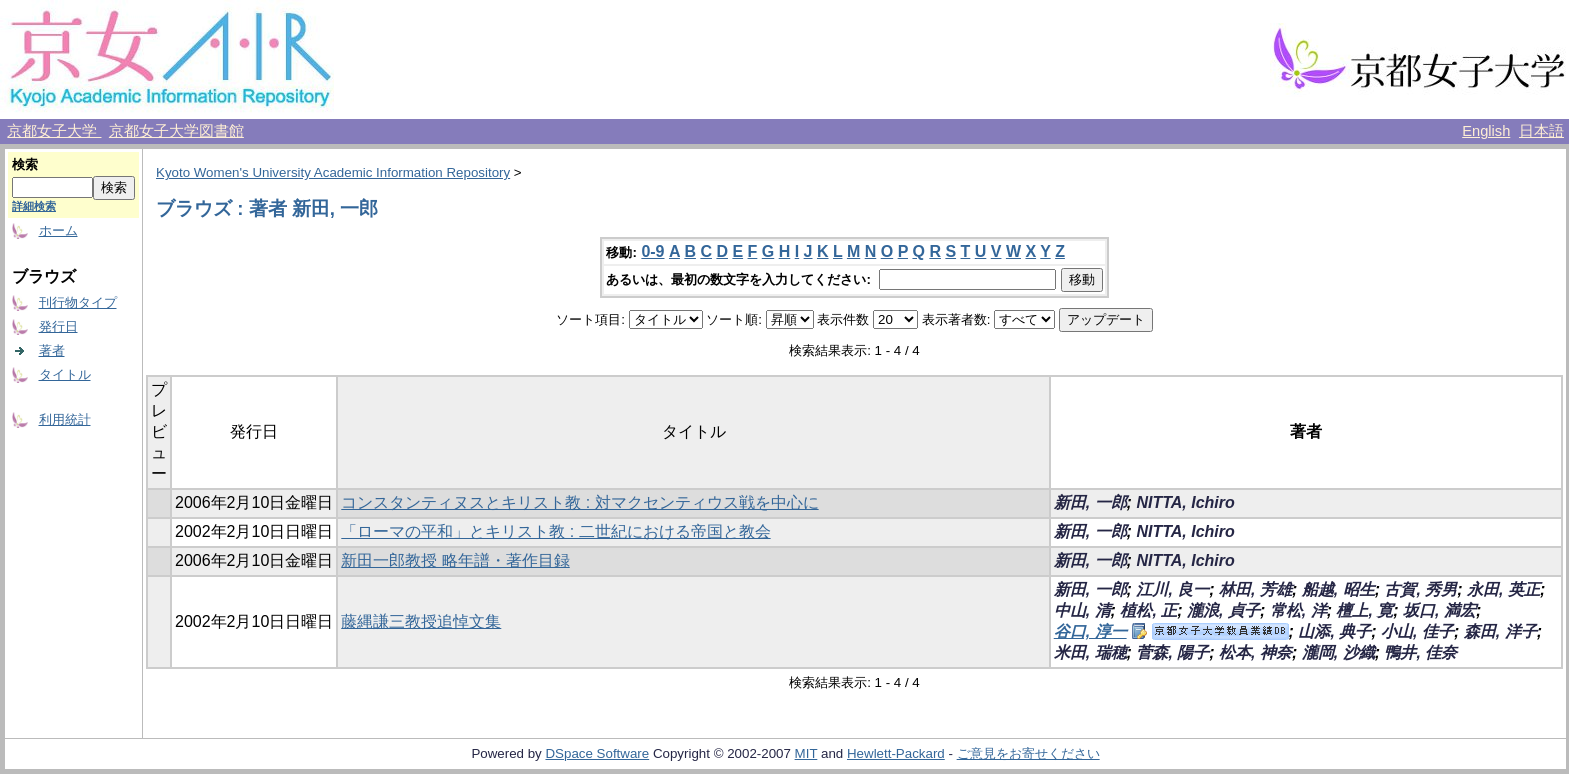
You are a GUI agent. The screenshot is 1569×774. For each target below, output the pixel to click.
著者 (52, 350)
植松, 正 (1148, 610)
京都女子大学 (54, 131)
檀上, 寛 (1364, 610)
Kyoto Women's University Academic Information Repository (333, 172)
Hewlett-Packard (896, 753)
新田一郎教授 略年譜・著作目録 (455, 560)
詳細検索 (34, 206)
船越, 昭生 (1338, 589)
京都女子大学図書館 (176, 131)
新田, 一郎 (1090, 502)
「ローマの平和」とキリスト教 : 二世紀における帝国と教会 (555, 531)
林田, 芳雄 (1255, 589)
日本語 (1541, 131)
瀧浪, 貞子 (1223, 610)
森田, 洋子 (1500, 631)
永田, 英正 (1503, 589)
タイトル (65, 374)
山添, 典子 (1334, 631)
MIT (806, 753)
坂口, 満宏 (1439, 610)
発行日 (58, 326)
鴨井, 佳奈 (1420, 652)
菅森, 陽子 (1172, 652)
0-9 (652, 251)
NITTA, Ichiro (1185, 502)
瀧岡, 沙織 (1338, 652)
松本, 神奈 (1255, 652)
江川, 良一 (1172, 589)
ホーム (58, 230)
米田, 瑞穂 (1090, 652)
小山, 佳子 (1417, 631)
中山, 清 (1082, 610)
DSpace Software (597, 753)
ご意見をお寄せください (1028, 753)
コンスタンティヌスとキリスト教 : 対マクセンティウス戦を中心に (579, 502)
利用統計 (65, 419)
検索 (25, 164)
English (1486, 131)
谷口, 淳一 (1090, 631)
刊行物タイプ (78, 302)
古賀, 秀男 (1420, 589)
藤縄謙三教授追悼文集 (421, 621)
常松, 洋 (1298, 610)
